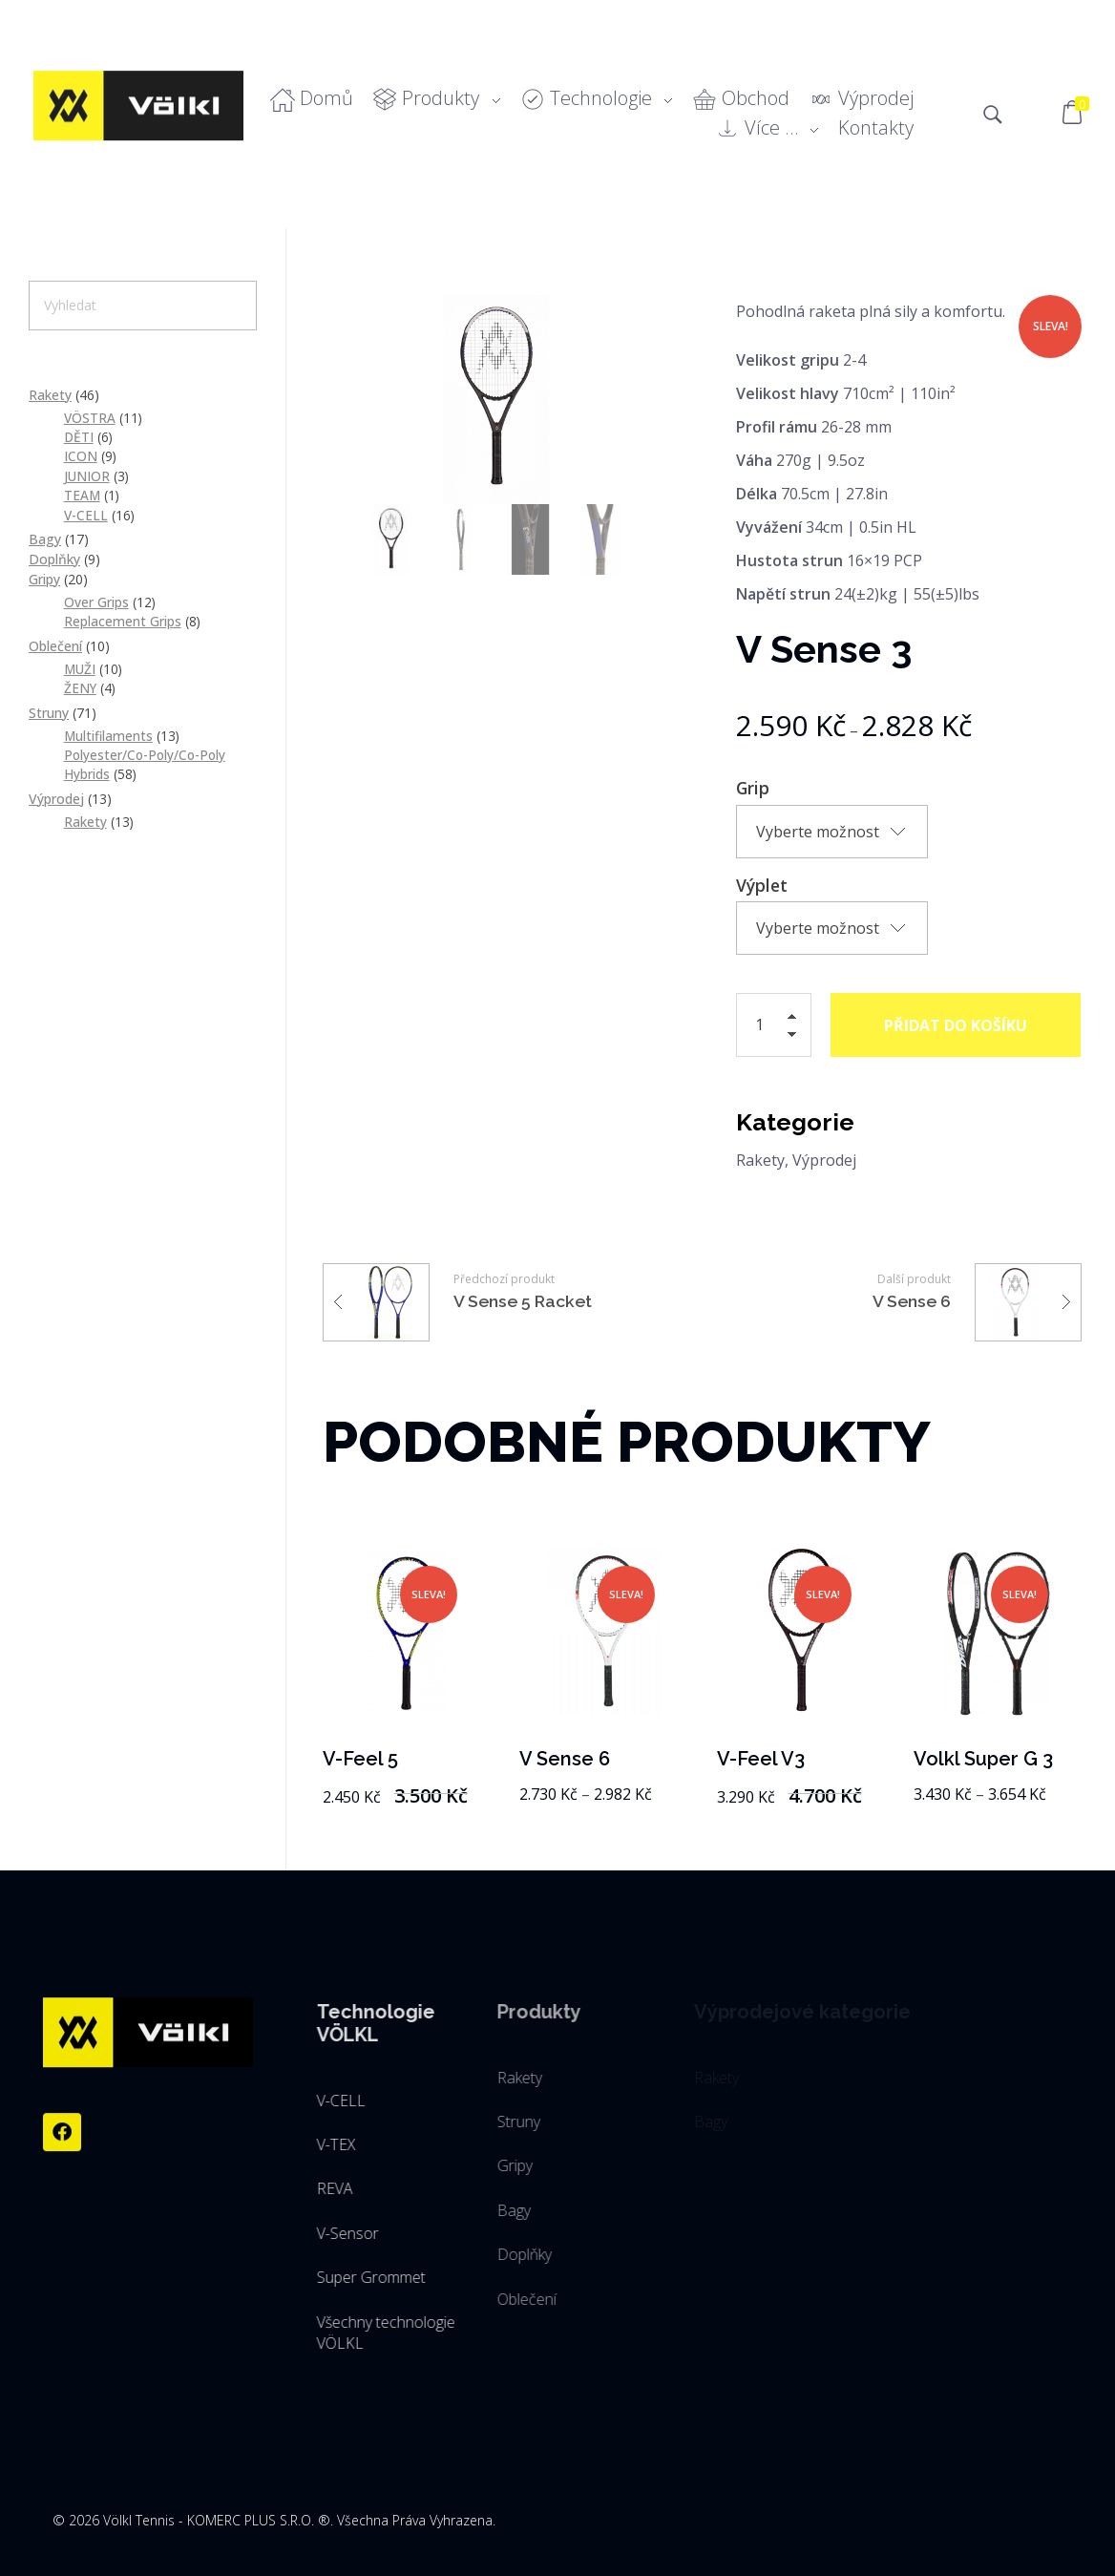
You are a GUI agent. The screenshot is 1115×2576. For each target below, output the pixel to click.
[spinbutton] (773, 1025)
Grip (752, 787)
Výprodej (824, 1160)
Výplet (762, 885)
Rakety (760, 1160)
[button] (797, 1019)
